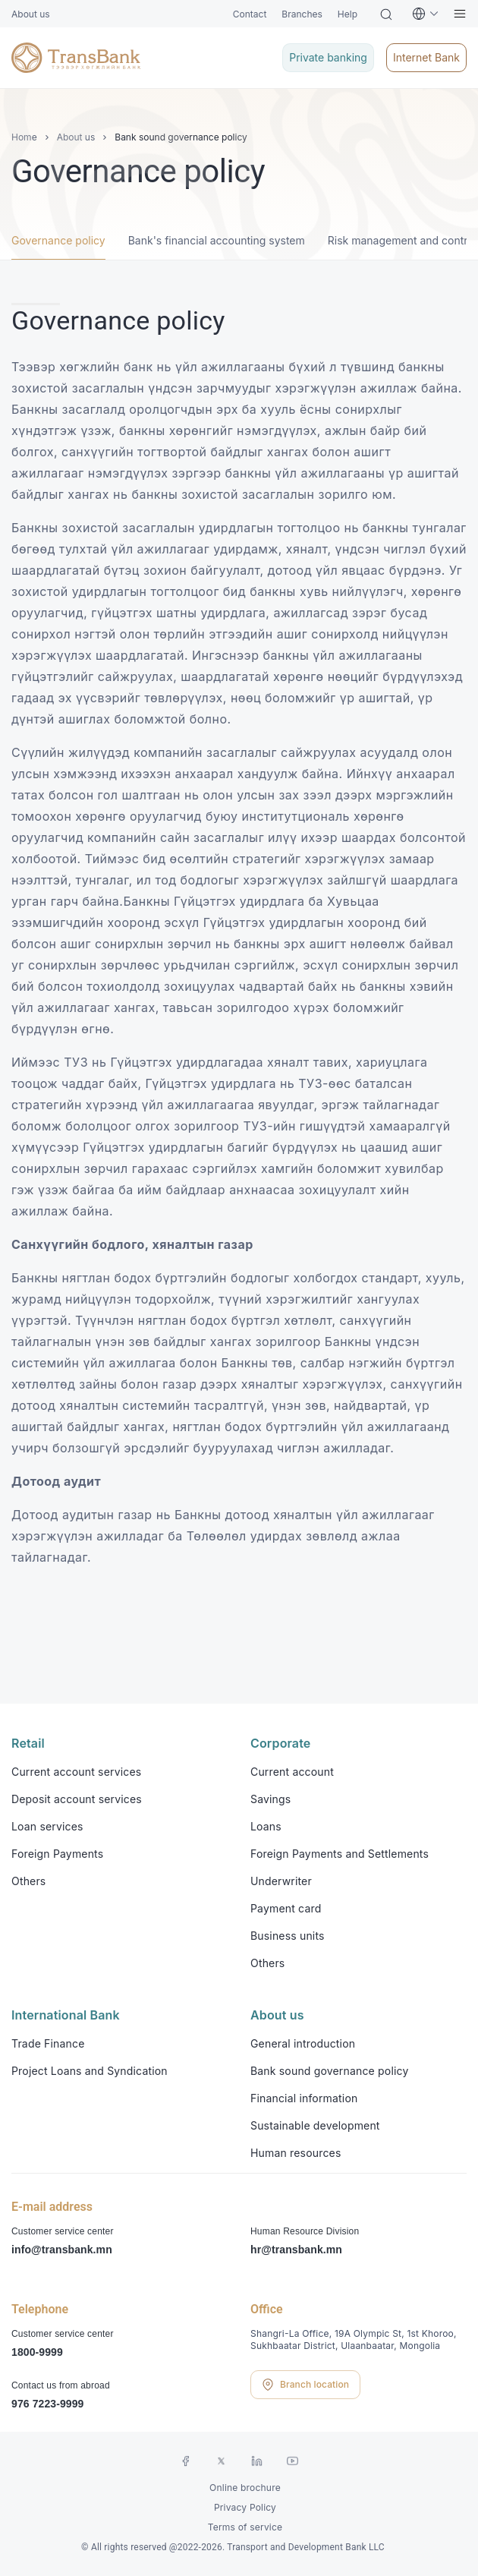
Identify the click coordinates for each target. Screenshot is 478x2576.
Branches (301, 14)
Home (24, 137)
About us (30, 14)
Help (347, 14)
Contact (250, 14)
